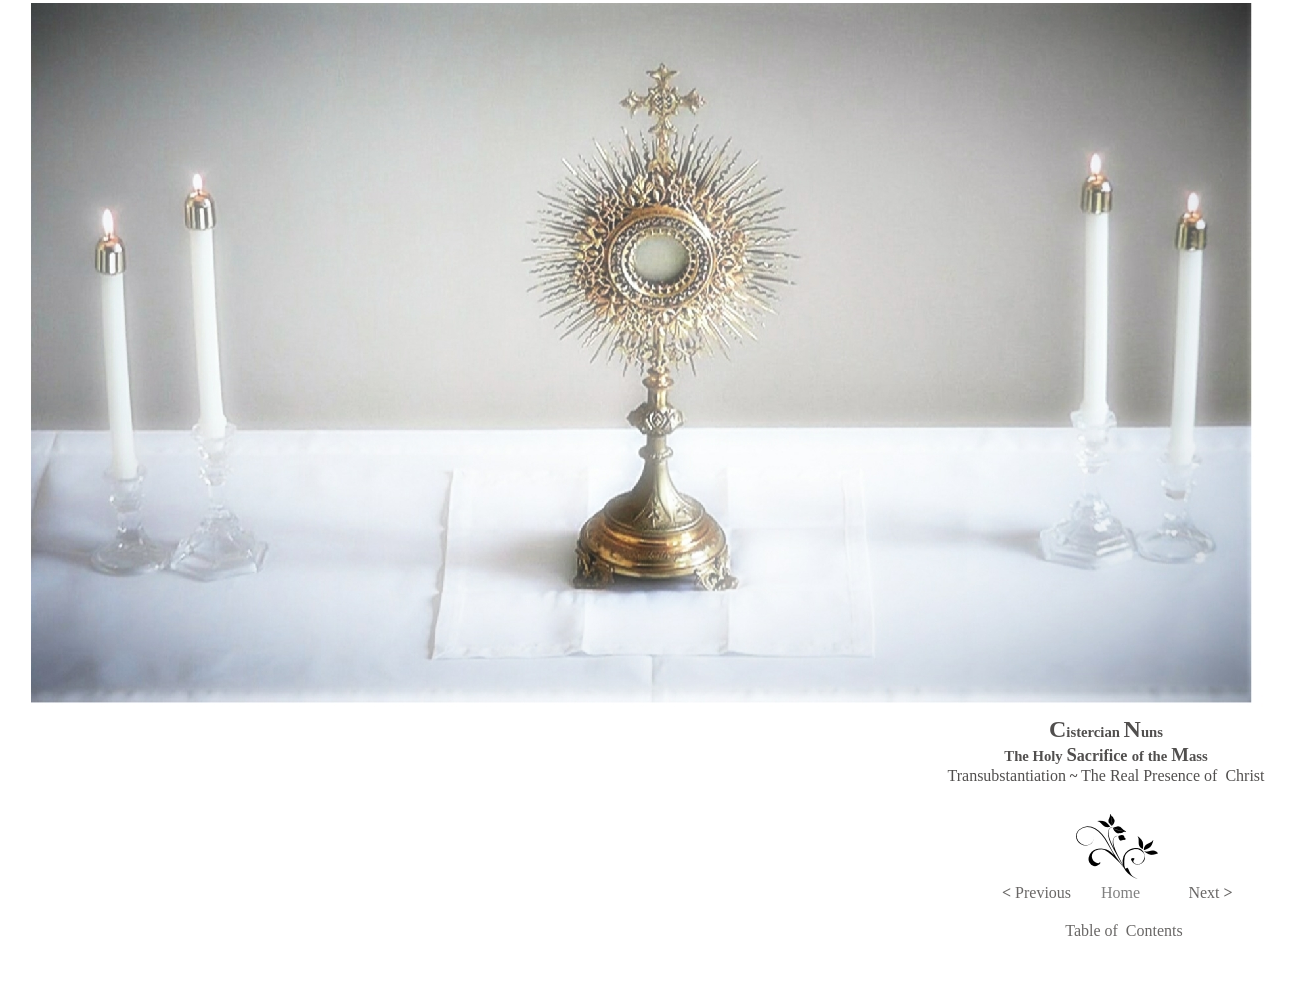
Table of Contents (1124, 930)
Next (1210, 892)
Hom (1117, 892)
